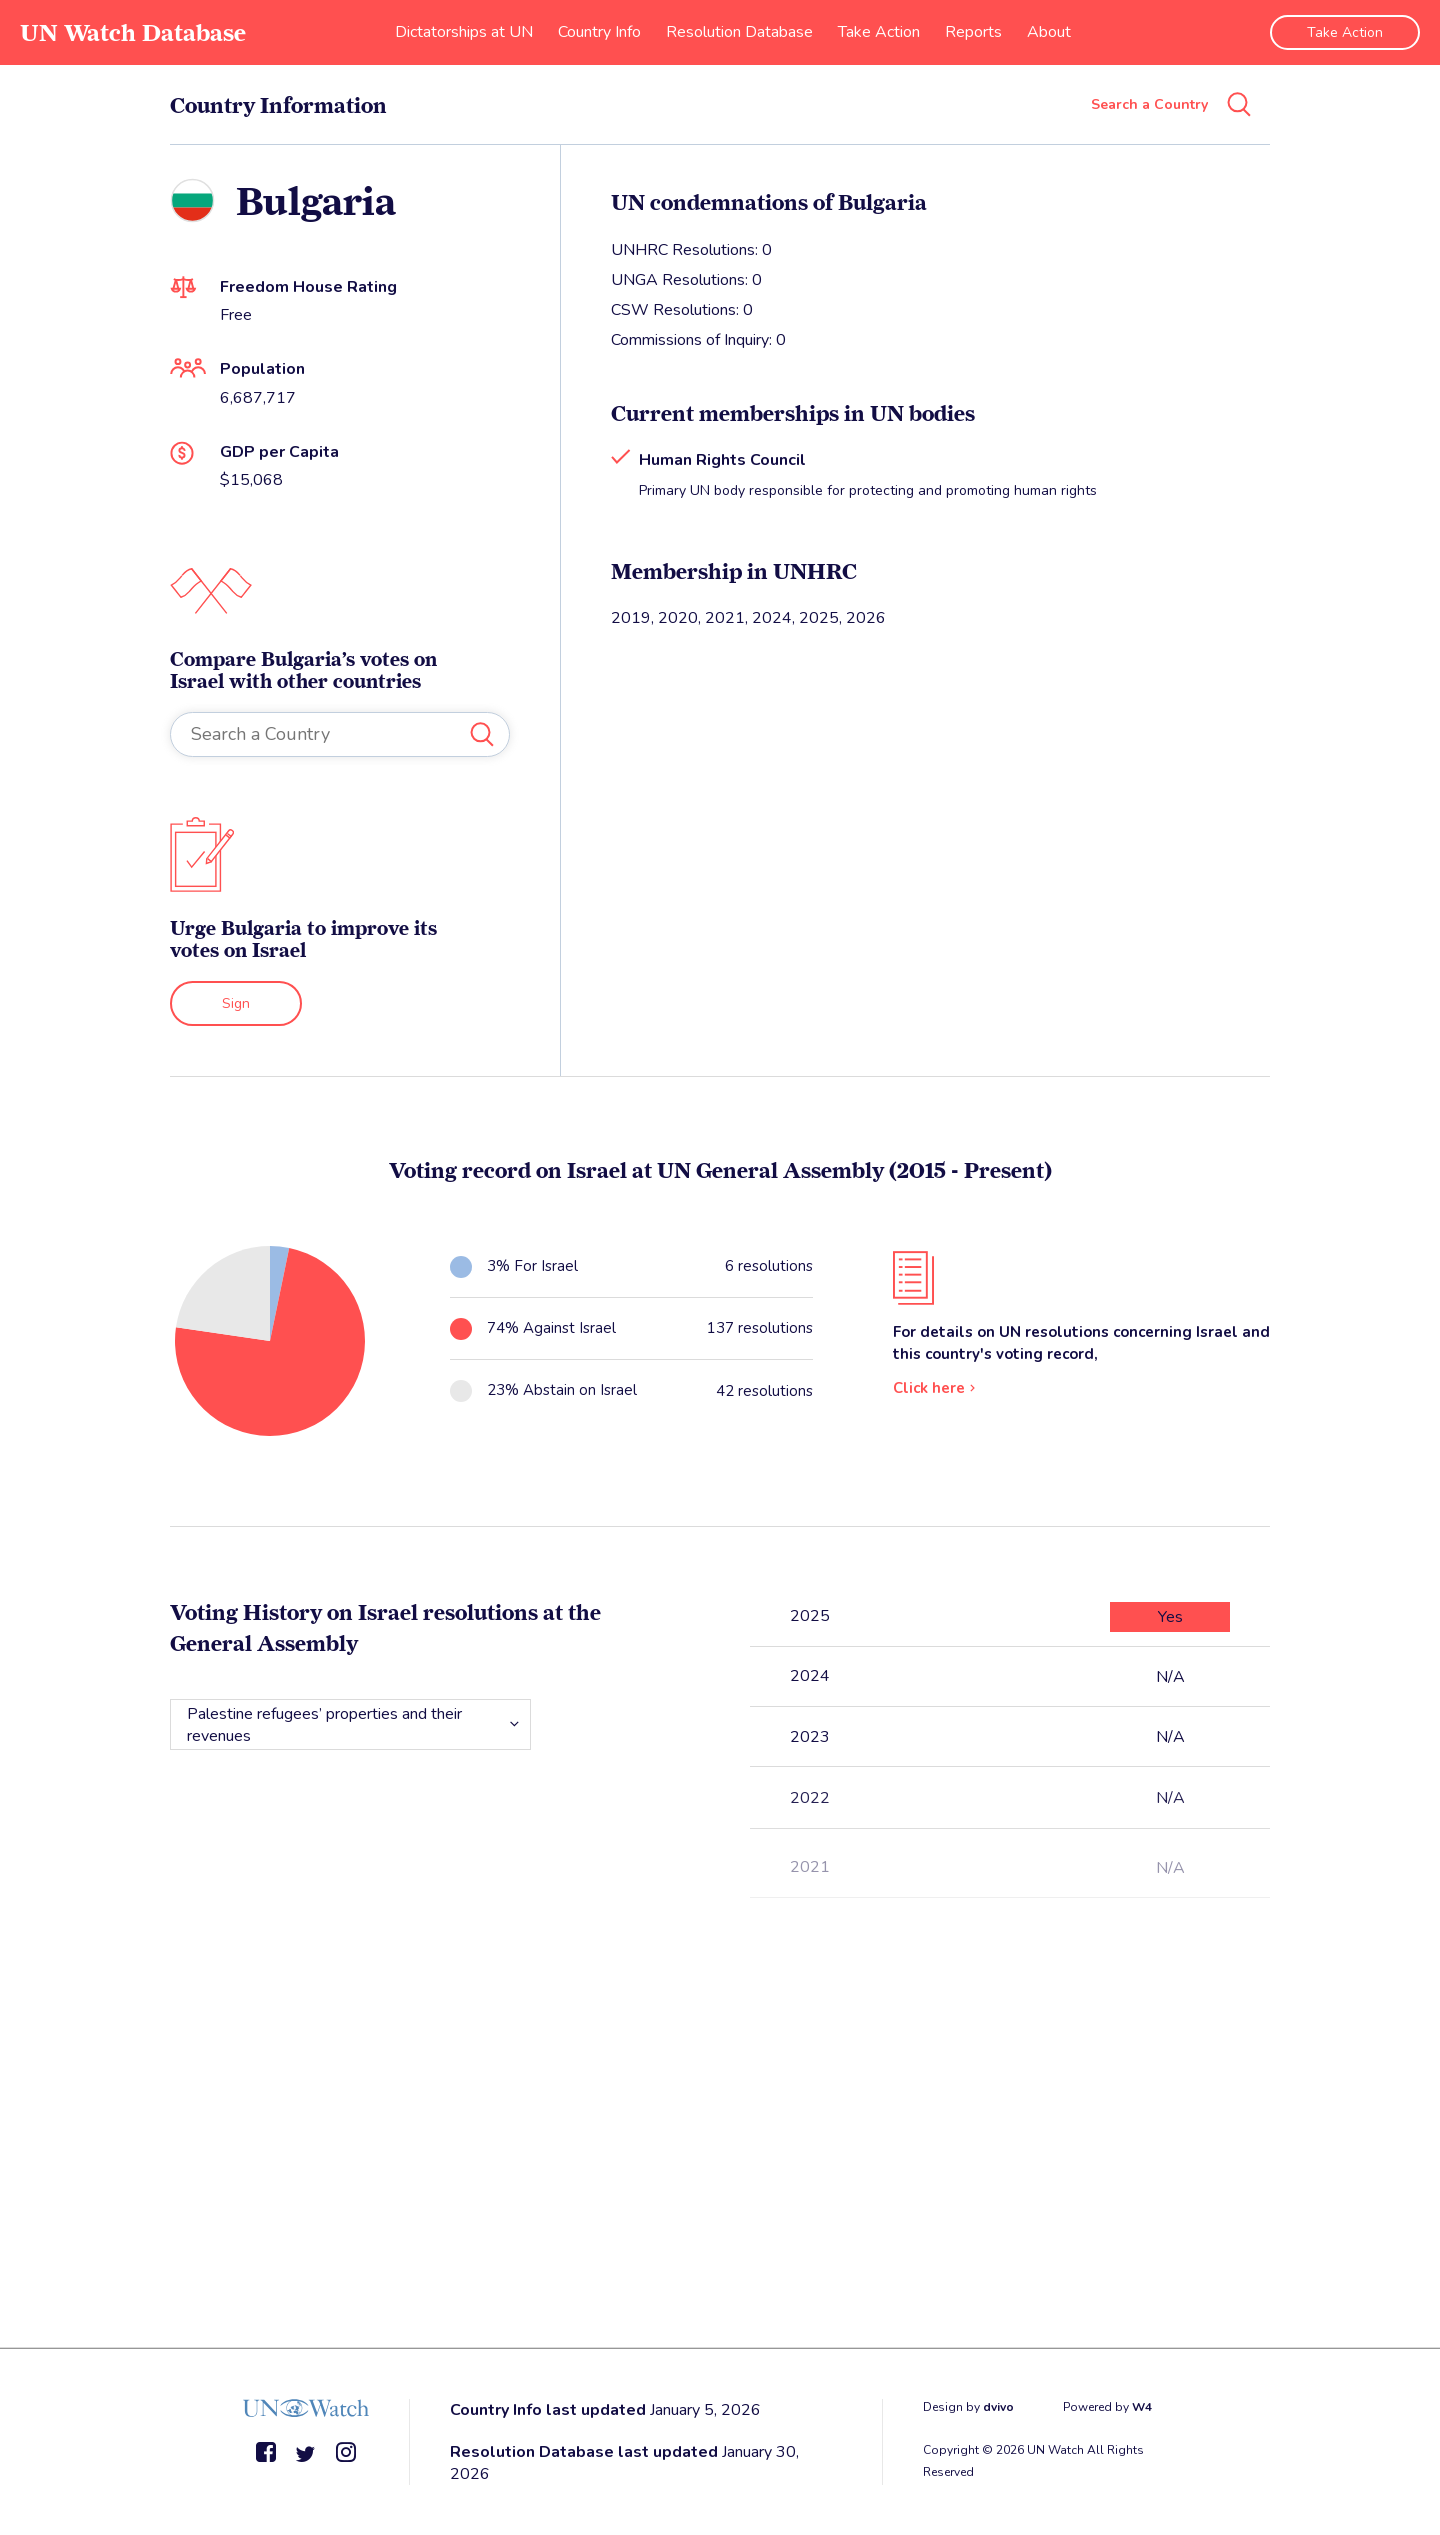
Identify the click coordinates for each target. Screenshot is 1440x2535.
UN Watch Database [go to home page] (133, 32)
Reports (973, 32)
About (1049, 32)
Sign (236, 1003)
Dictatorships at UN (464, 32)
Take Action (879, 32)
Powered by (1107, 2407)
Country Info (599, 32)
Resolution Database (739, 32)
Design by (968, 2407)
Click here (929, 1388)
